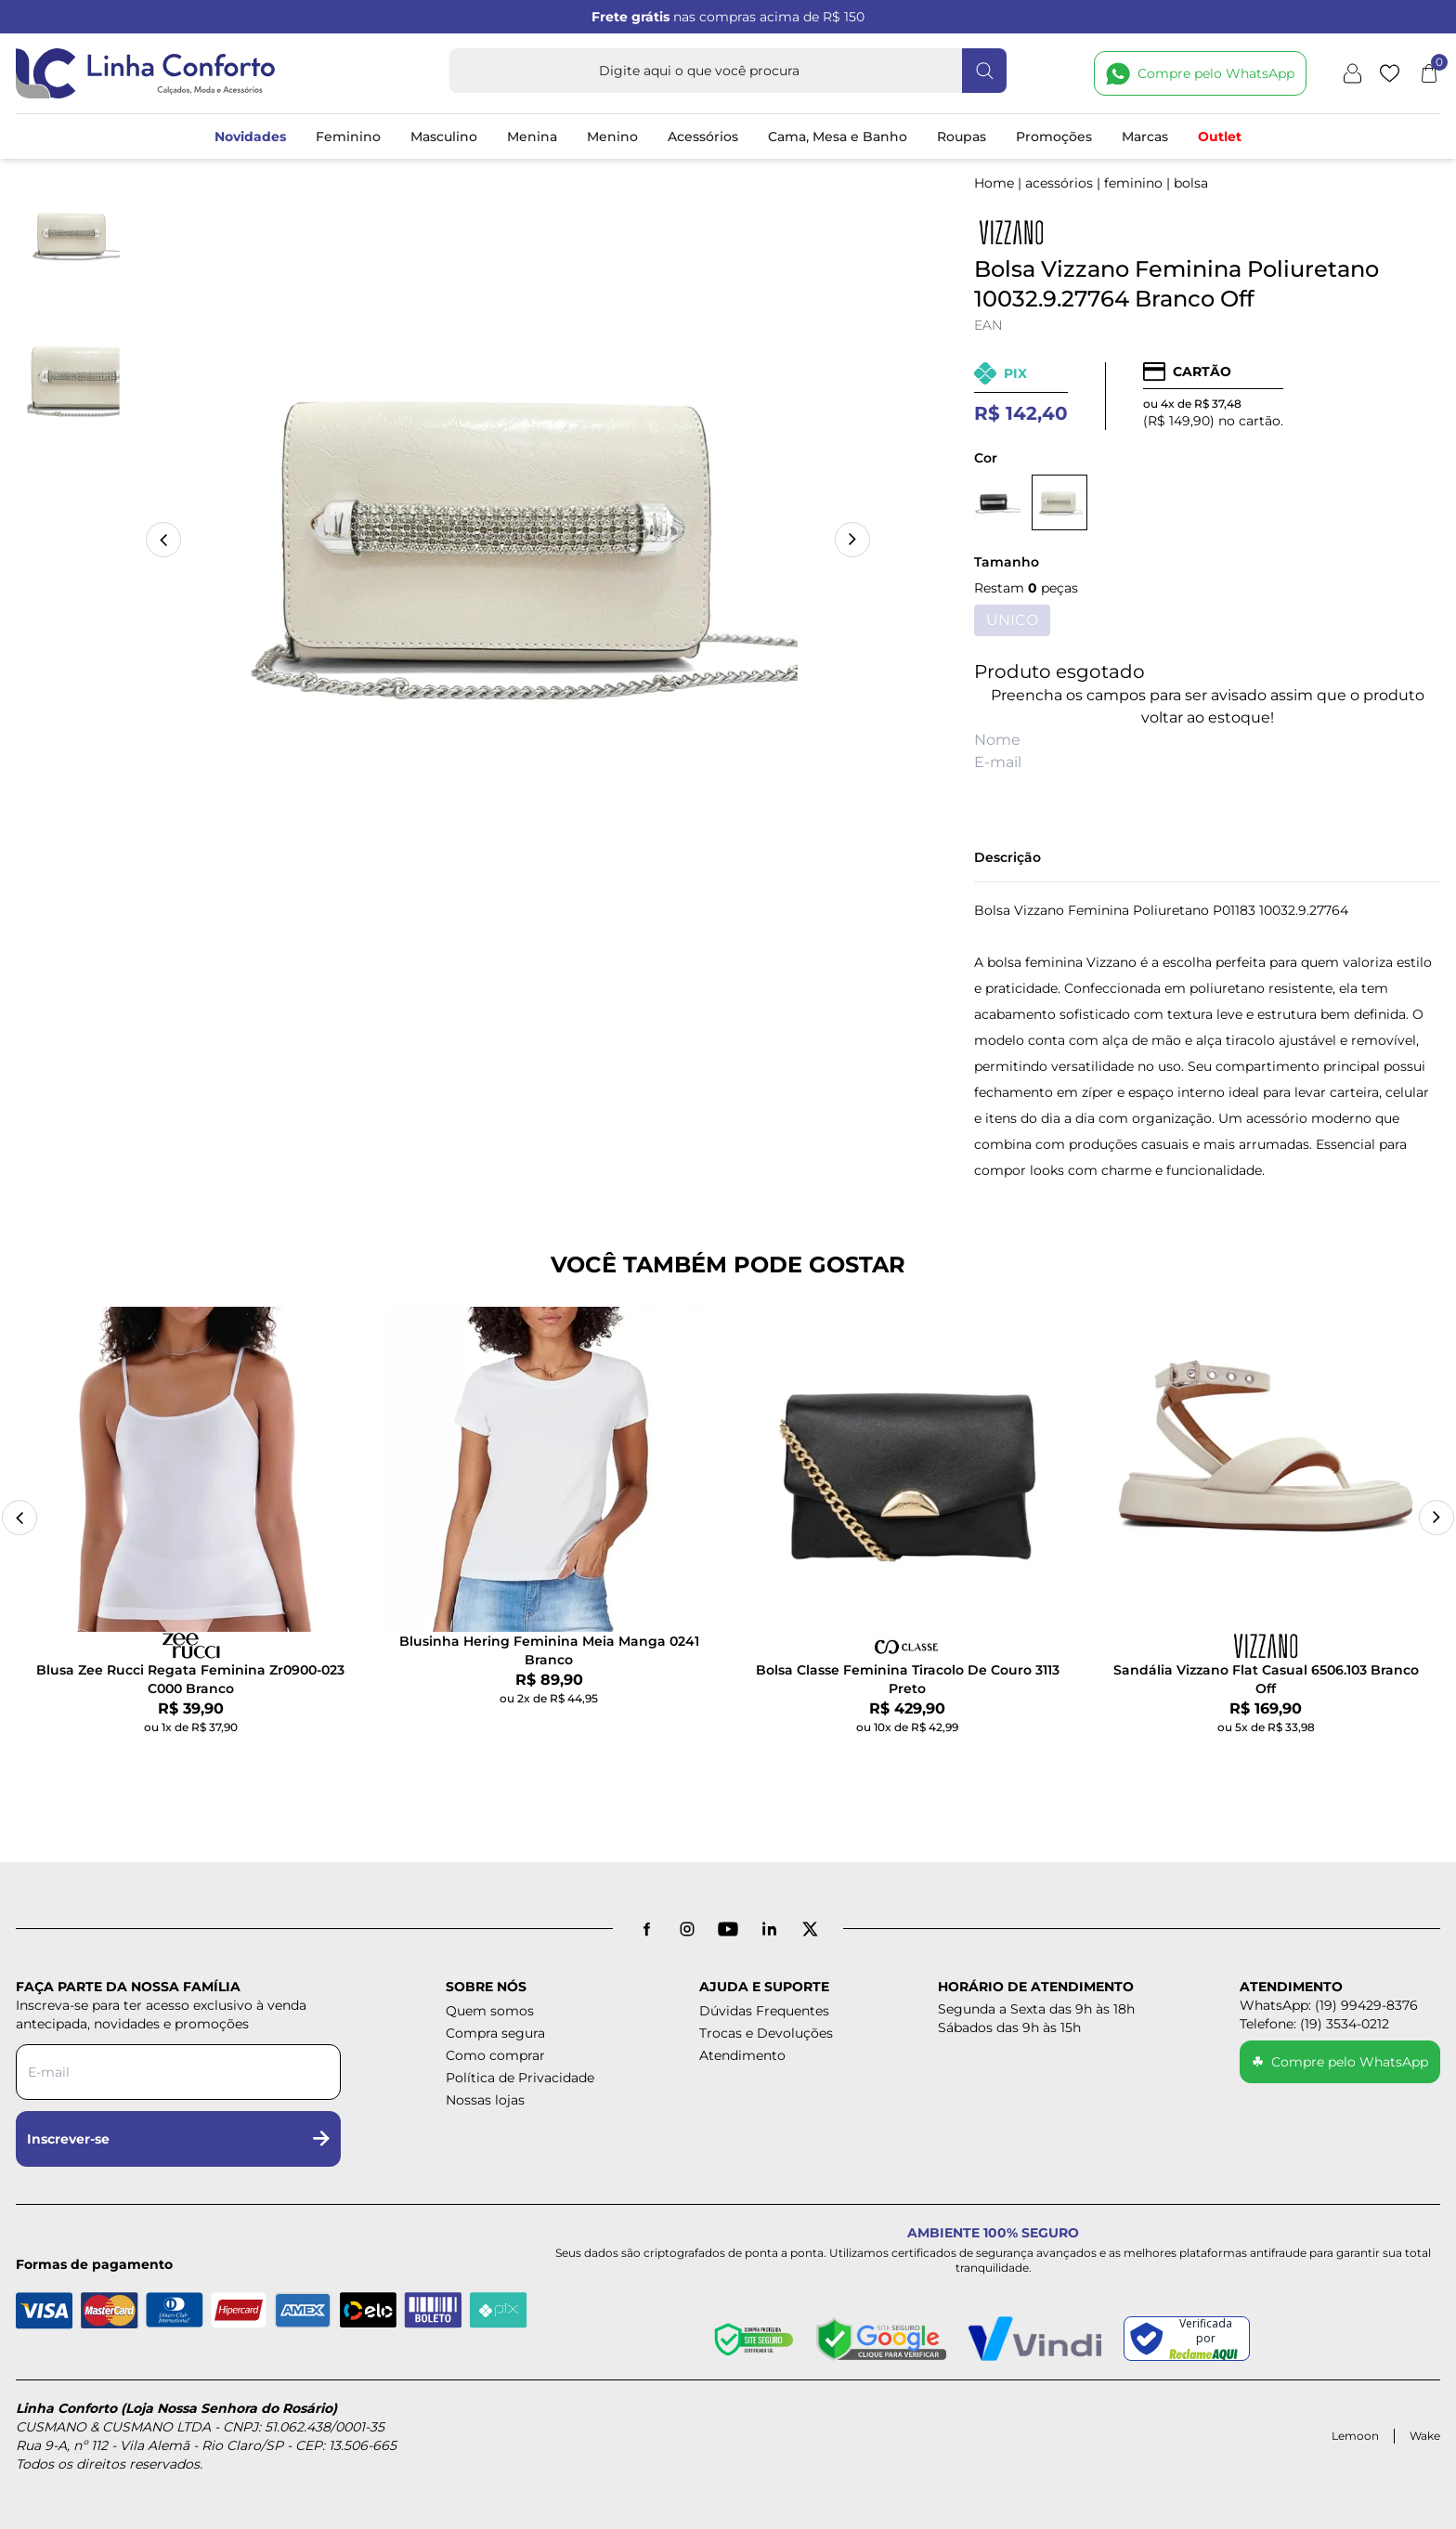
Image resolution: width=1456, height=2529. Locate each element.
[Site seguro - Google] (881, 2338)
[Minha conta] (1352, 73)
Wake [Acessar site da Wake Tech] (1425, 2436)
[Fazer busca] (984, 70)
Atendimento (742, 2055)
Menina (532, 136)
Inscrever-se (178, 2139)
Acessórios (703, 136)
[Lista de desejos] (1389, 73)
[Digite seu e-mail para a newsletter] (178, 2072)
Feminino (348, 136)
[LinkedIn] (769, 1929)
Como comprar (495, 2055)
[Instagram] (687, 1929)
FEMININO (1133, 183)
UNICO (1012, 620)
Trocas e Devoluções (766, 2033)
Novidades (250, 136)
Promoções (1054, 136)
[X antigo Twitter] (810, 1929)
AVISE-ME (1207, 795)
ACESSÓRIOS (1059, 183)
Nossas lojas (485, 2100)
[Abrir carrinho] (1429, 73)
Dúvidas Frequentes (764, 2010)
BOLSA (1191, 183)
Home (994, 183)
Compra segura (495, 2033)
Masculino (443, 136)
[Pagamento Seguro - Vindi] (1034, 2338)
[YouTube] (728, 1929)
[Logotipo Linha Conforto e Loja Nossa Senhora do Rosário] (146, 73)
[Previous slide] (19, 1517)
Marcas (1145, 136)
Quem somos (490, 2010)
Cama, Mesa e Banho (837, 136)
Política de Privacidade (520, 2077)
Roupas (961, 136)
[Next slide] (1436, 1517)
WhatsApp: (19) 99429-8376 (1329, 2005)
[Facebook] (646, 1929)
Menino (612, 136)
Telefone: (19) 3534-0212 (1314, 2023)
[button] (852, 539)
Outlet (1220, 136)
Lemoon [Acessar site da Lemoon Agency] (1355, 2436)
